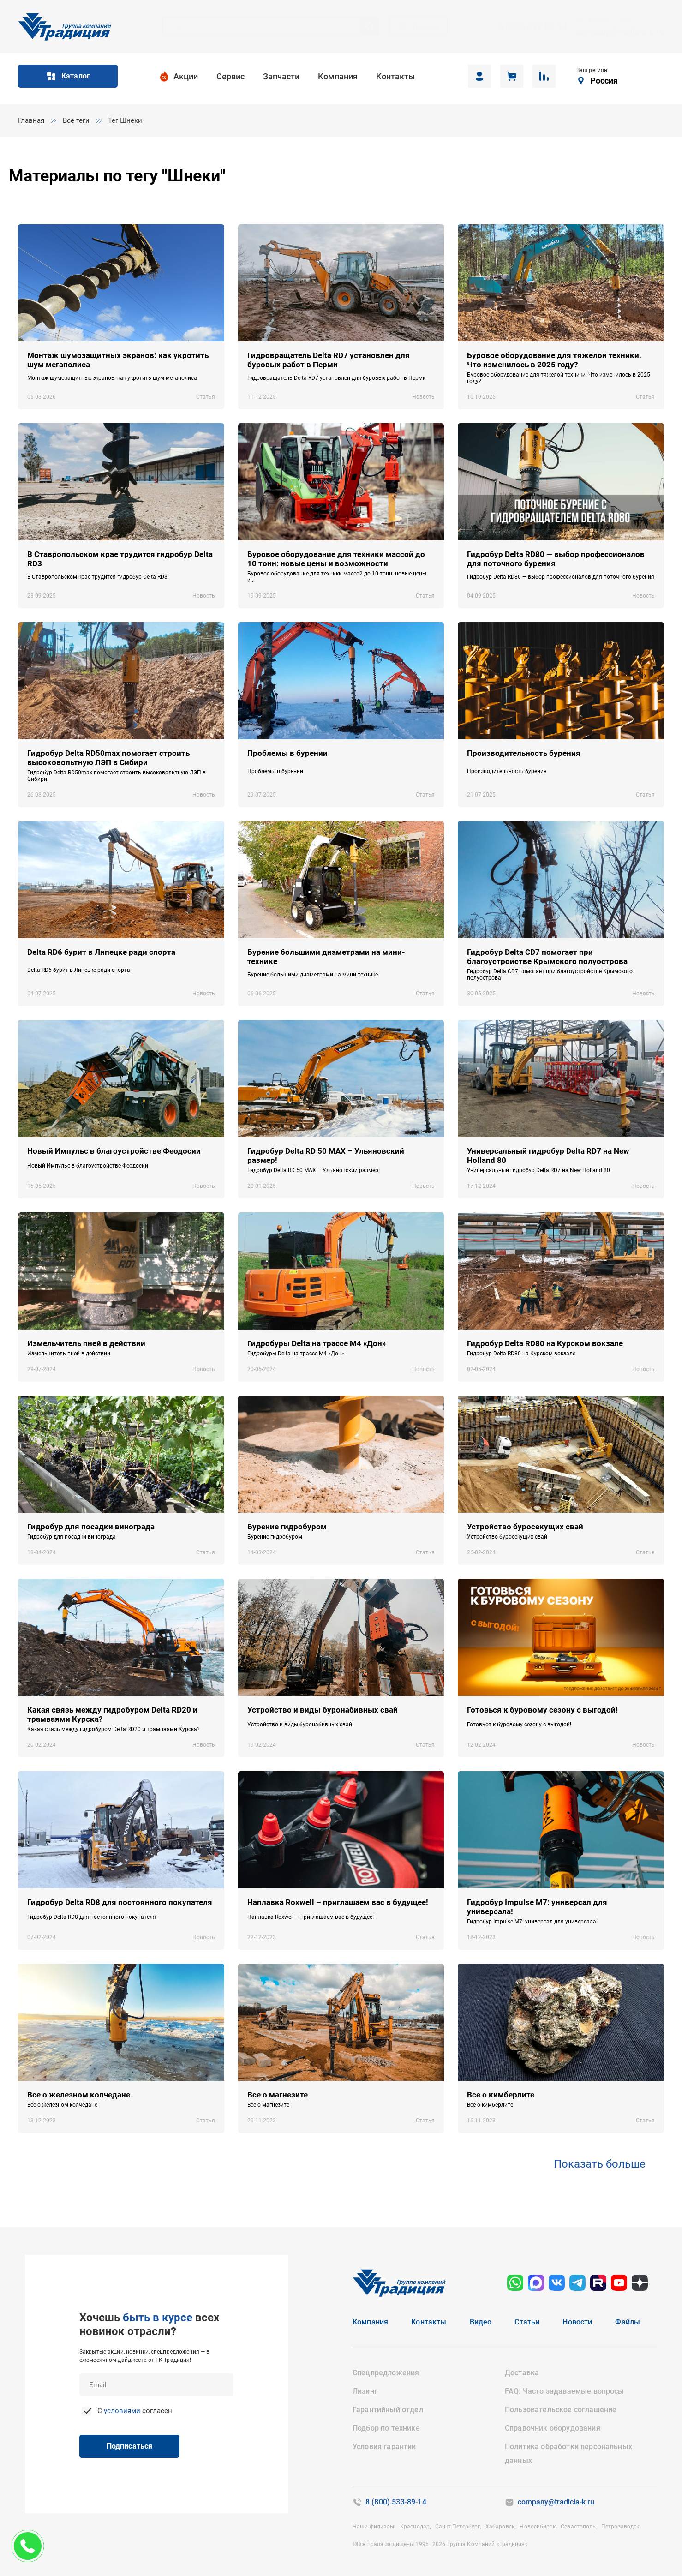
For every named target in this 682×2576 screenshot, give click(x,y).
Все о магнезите (277, 2094)
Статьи (526, 2322)
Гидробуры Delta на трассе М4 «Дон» (316, 1343)
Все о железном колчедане (78, 2094)
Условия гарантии (384, 2446)
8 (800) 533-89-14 (533, 26)
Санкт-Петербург (456, 2526)
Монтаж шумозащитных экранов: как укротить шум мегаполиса (118, 360)
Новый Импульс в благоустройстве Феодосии (114, 1151)
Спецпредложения (386, 2372)
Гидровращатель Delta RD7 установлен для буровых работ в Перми (328, 360)
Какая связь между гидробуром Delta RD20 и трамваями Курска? (112, 1714)
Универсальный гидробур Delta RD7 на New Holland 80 (548, 1155)
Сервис (230, 76)
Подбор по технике (386, 2428)
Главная (31, 120)
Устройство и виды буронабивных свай (322, 1709)
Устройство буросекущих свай (525, 1526)
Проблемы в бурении (287, 753)
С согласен (134, 2411)
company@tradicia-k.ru (620, 31)
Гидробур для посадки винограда (91, 1526)
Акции (185, 76)
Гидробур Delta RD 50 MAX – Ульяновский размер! (325, 1155)
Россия (604, 80)
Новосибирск (536, 2526)
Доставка (522, 2372)
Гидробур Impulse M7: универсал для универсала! (537, 1907)
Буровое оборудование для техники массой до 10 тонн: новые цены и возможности (336, 559)
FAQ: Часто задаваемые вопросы (564, 2391)
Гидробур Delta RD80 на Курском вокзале (545, 1343)
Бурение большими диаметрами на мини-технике (326, 956)
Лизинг (365, 2391)
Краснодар (413, 2526)
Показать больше (600, 2163)
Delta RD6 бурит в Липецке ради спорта (101, 952)
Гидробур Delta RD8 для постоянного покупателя (119, 1902)
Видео (481, 2322)
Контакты (395, 76)
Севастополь (577, 2526)
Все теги (76, 120)
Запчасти (281, 76)
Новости (577, 2322)
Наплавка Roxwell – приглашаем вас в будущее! (337, 1902)
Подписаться (120, 2446)
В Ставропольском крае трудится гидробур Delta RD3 (120, 559)
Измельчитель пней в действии (86, 1343)
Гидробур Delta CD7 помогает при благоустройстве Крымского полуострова (547, 956)
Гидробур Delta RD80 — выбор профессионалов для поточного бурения (556, 559)
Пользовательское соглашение (560, 2409)
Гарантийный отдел (388, 2409)
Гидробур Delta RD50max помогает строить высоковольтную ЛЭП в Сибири (108, 758)
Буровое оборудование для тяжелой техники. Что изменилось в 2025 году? (554, 360)
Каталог (68, 76)
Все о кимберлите (500, 2094)
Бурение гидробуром (287, 1526)
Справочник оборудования (552, 2428)
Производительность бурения (523, 753)
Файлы (627, 2322)
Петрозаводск (619, 2526)
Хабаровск (498, 2526)
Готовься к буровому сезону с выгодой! (542, 1709)
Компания (338, 76)
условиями (122, 2411)
